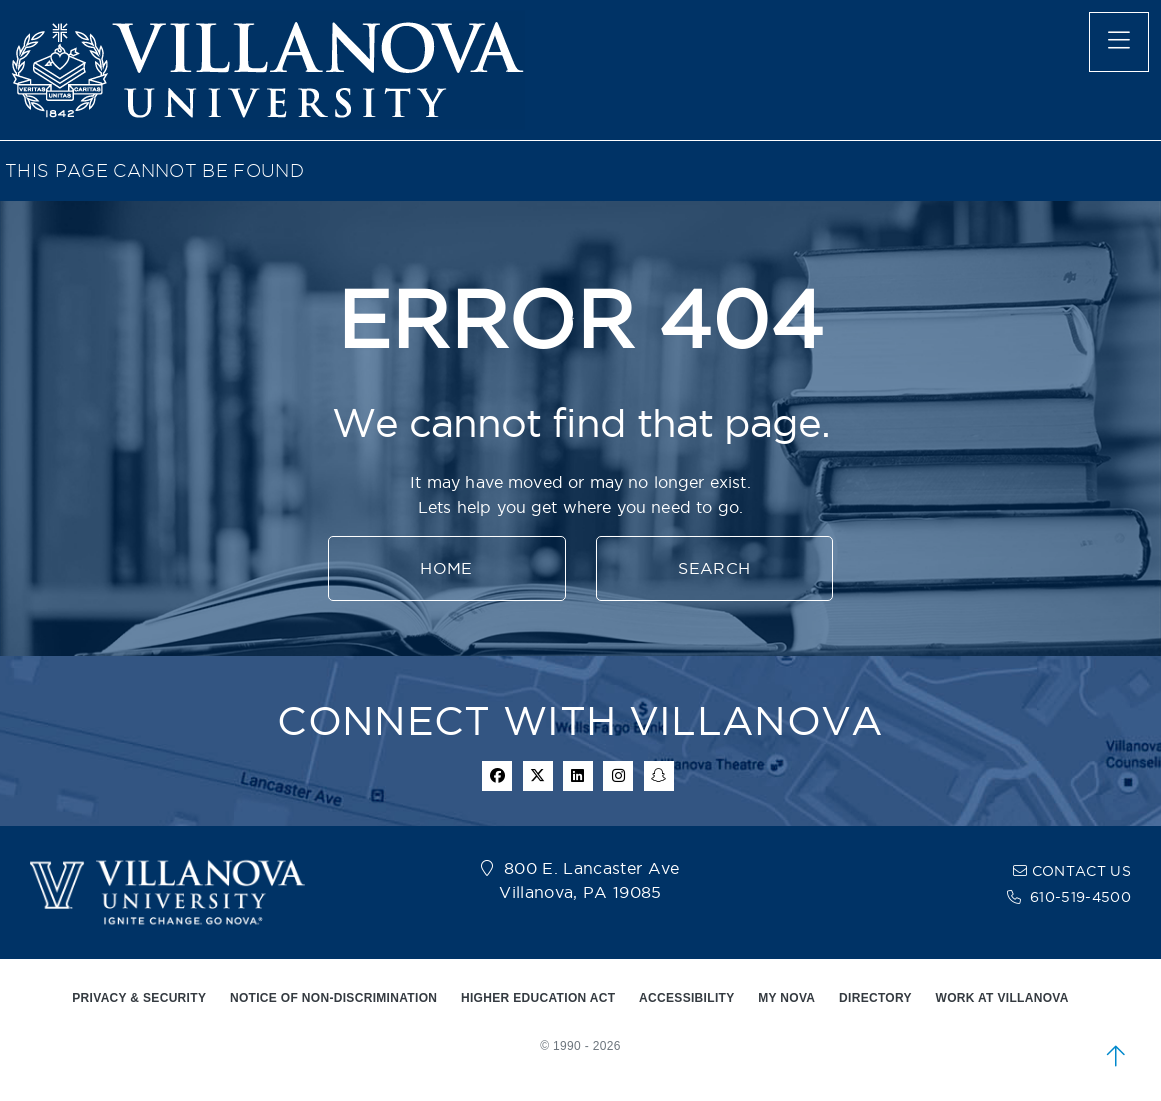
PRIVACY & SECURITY (139, 998)
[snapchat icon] (659, 776)
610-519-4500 (1080, 897)
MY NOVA (786, 998)
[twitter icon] (538, 776)
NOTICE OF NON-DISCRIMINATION (333, 998)
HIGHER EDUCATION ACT (538, 998)
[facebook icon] (497, 776)
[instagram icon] (618, 776)
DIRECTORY (875, 998)
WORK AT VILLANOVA (1002, 998)
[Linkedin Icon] (578, 776)
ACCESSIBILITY (687, 998)
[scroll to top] (1116, 1056)
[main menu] (1119, 42)
